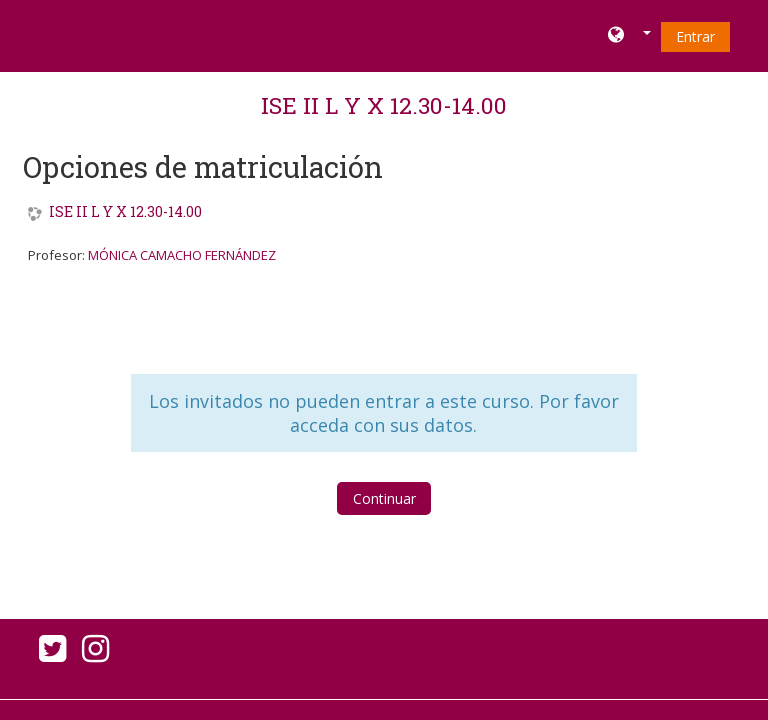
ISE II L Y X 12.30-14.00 (384, 105)
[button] (629, 36)
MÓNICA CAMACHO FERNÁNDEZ (182, 255)
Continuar (384, 498)
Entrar (695, 36)
